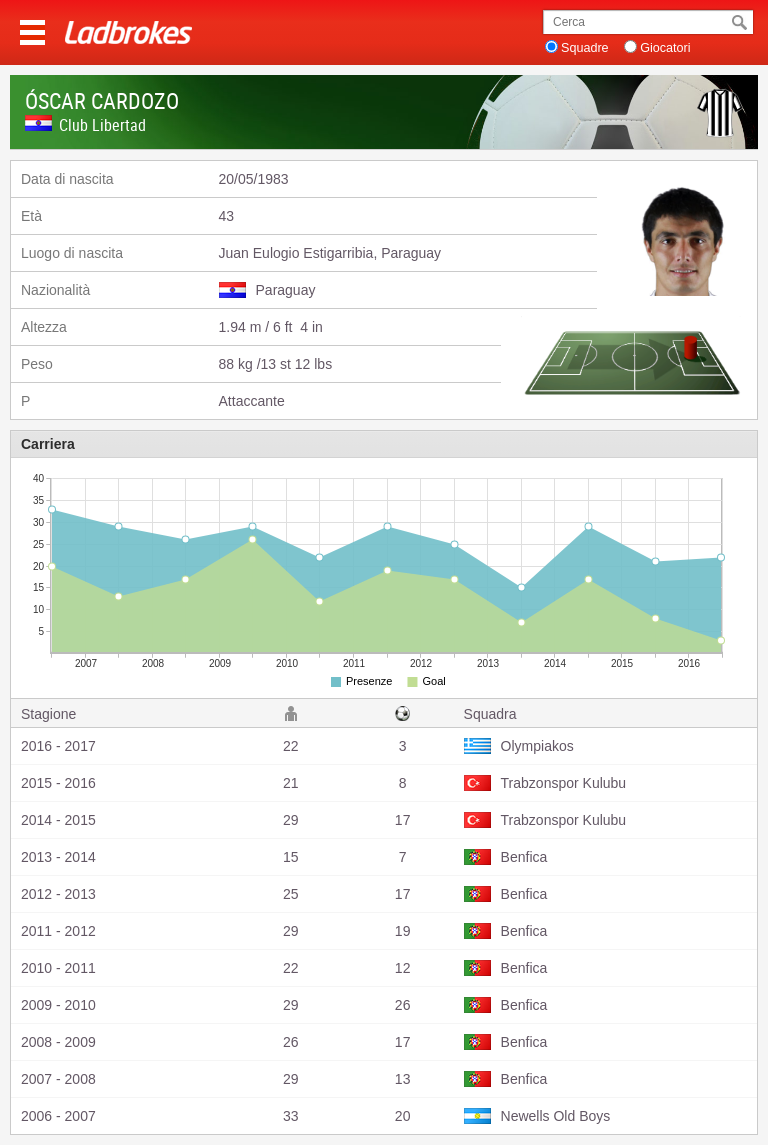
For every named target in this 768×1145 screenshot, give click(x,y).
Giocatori (665, 48)
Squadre (585, 48)
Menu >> (32, 32)
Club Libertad (102, 125)
